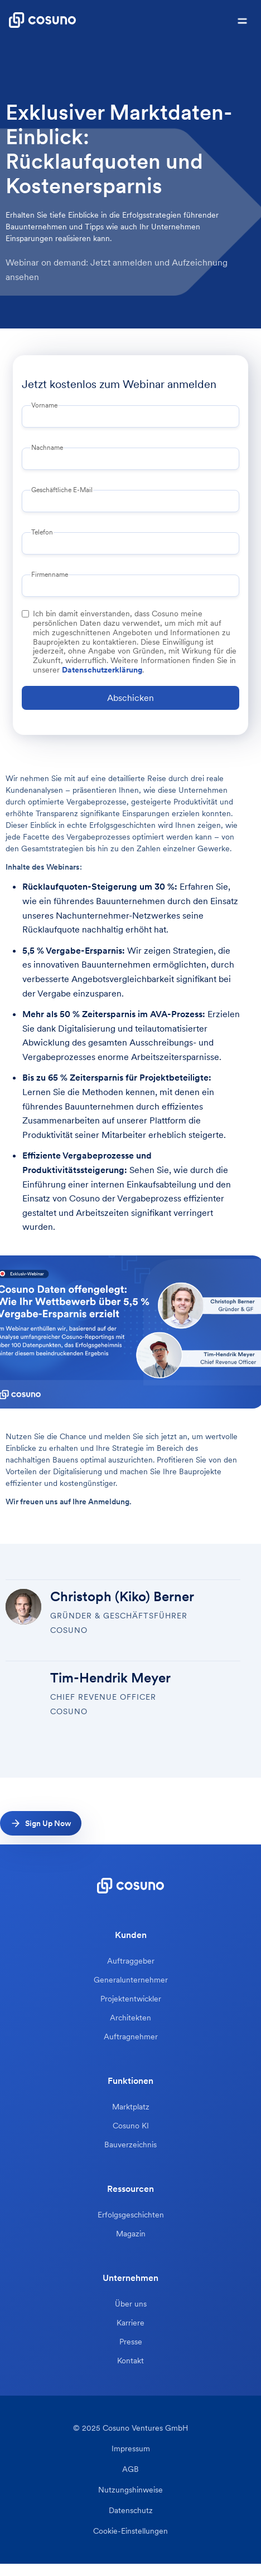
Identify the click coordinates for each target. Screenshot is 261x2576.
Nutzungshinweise (130, 2490)
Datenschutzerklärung (102, 670)
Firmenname (49, 574)
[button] (242, 20)
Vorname (44, 405)
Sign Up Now (48, 1823)
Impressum (131, 2449)
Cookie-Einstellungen (130, 2531)
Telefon (42, 532)
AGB (130, 2469)
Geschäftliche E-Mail (62, 490)
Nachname (47, 448)
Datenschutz (131, 2510)
